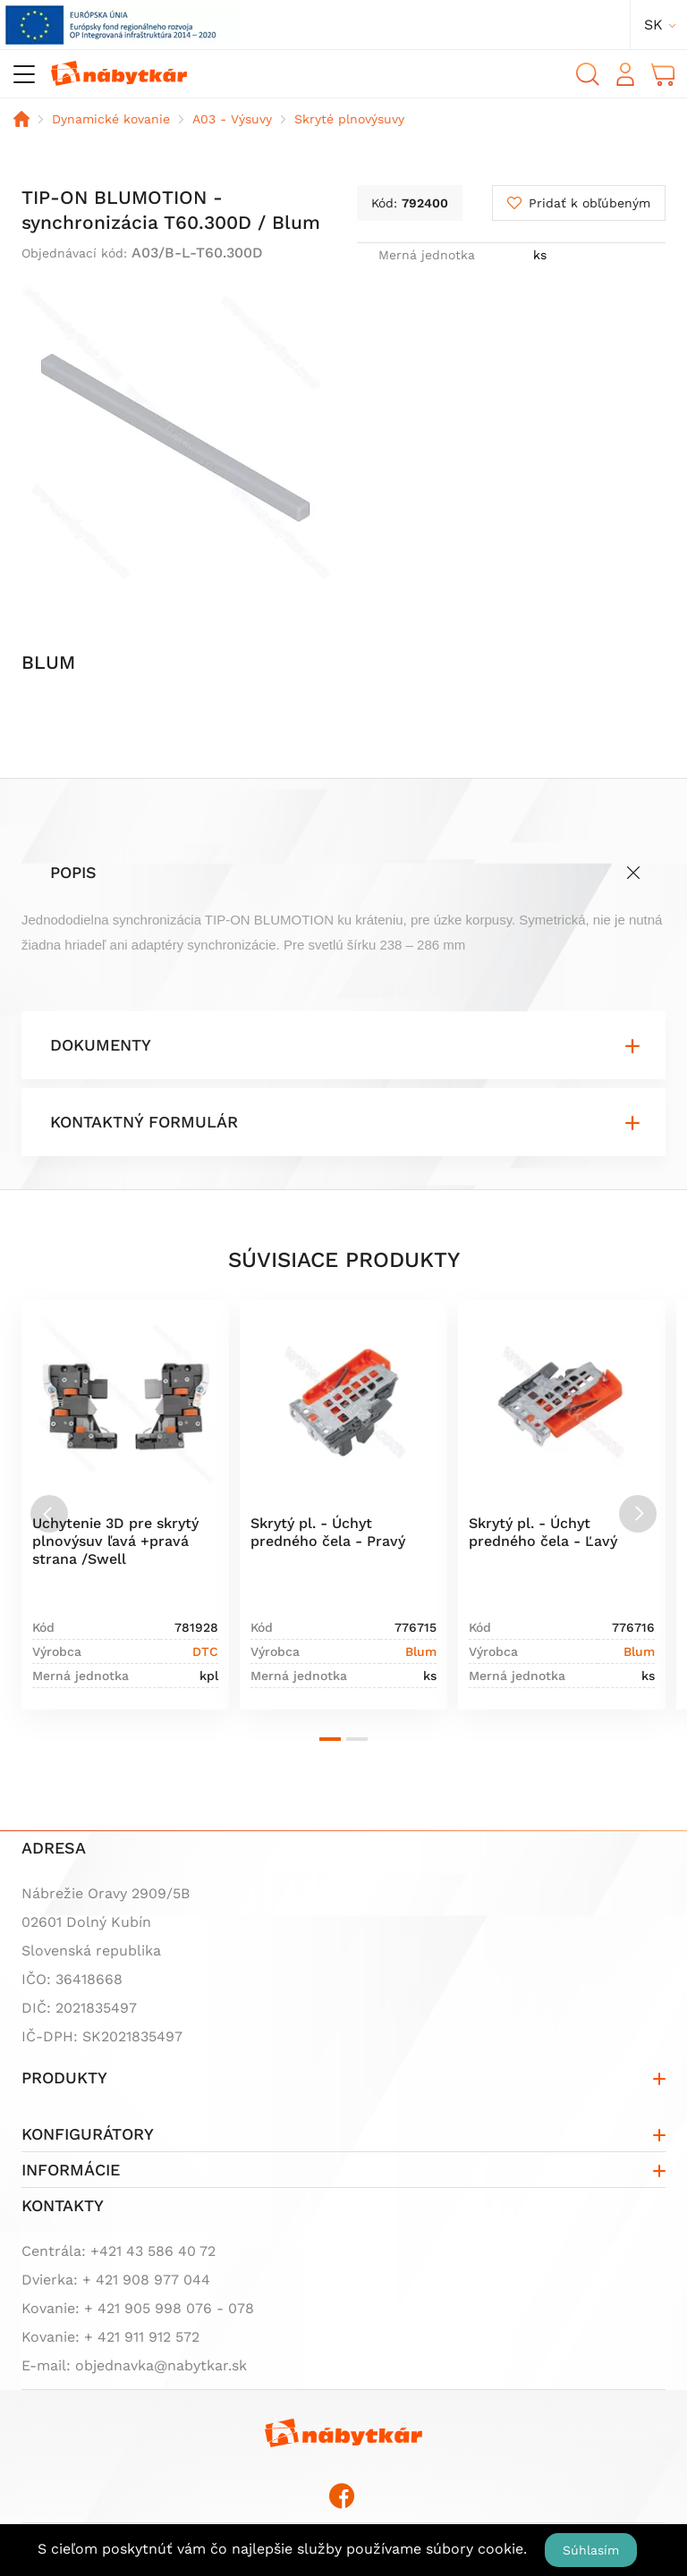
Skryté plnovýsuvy (349, 119)
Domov (21, 119)
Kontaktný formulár (144, 1121)
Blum (421, 1651)
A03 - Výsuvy (232, 119)
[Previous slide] (49, 1514)
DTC (205, 1651)
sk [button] (653, 24)
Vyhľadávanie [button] (587, 74)
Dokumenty (100, 1044)
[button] (330, 1739)
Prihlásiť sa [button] (625, 74)
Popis (73, 872)
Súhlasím (591, 2550)
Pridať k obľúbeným (589, 203)
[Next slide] (638, 1514)
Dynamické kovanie (111, 119)
